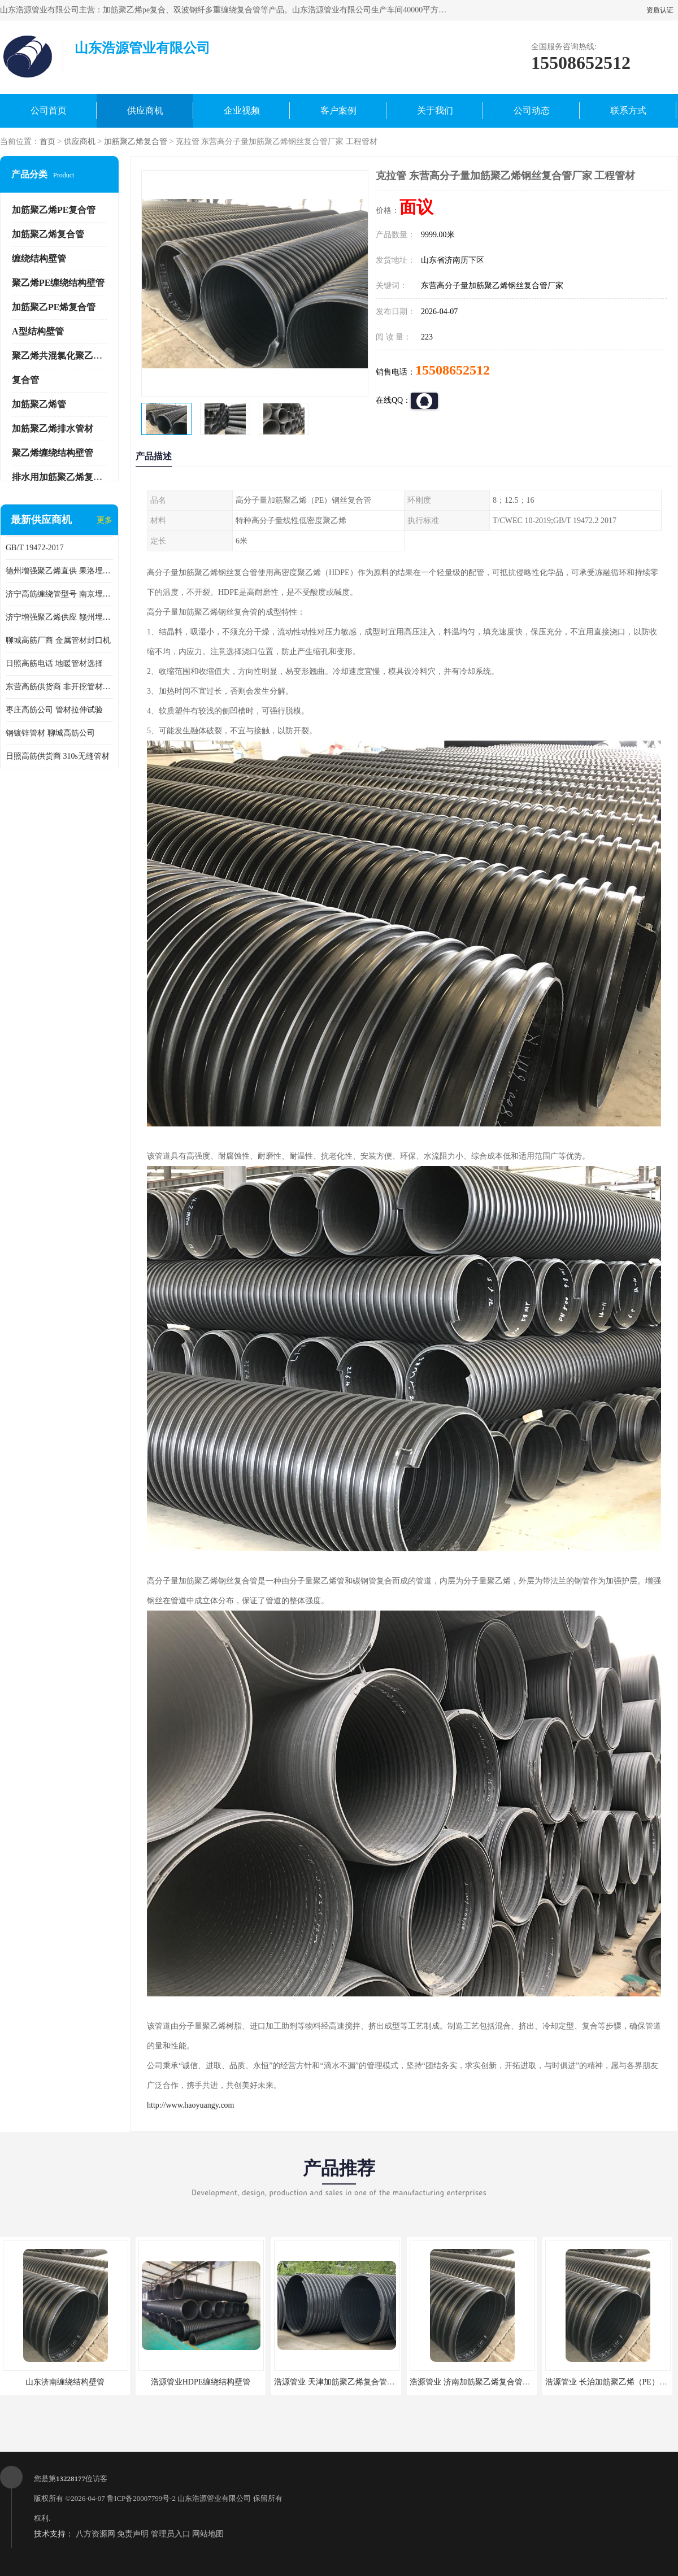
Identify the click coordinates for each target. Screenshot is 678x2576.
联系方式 (628, 110)
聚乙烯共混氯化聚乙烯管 (61, 355)
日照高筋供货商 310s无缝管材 (58, 756)
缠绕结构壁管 (39, 258)
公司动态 (532, 110)
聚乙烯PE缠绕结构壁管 (58, 283)
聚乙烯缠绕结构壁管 (52, 453)
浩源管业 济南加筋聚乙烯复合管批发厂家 (482, 2382)
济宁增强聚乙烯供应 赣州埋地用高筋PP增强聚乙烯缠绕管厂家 (59, 617)
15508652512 (452, 370)
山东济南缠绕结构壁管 (65, 2382)
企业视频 (242, 110)
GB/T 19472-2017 (35, 547)
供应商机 (145, 110)
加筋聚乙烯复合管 (135, 141)
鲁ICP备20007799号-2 (141, 2498)
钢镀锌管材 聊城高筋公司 (50, 733)
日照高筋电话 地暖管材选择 (54, 663)
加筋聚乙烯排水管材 (52, 428)
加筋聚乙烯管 (39, 404)
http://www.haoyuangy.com (190, 2105)
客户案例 (338, 110)
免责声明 (133, 2534)
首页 (47, 141)
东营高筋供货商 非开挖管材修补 (59, 686)
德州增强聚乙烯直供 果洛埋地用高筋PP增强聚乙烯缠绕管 (59, 571)
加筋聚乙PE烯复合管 (53, 307)
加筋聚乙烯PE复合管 (53, 210)
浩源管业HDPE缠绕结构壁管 (201, 2382)
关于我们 (435, 110)
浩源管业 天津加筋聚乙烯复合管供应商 (342, 2382)
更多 (104, 520)
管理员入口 (170, 2534)
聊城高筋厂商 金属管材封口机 (58, 640)
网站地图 (208, 2534)
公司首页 (49, 110)
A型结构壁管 (38, 331)
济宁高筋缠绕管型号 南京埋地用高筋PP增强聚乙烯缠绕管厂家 (59, 594)
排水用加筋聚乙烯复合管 (61, 477)
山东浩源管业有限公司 (214, 2498)
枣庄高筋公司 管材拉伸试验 (54, 710)
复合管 (25, 380)
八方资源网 (95, 2534)
